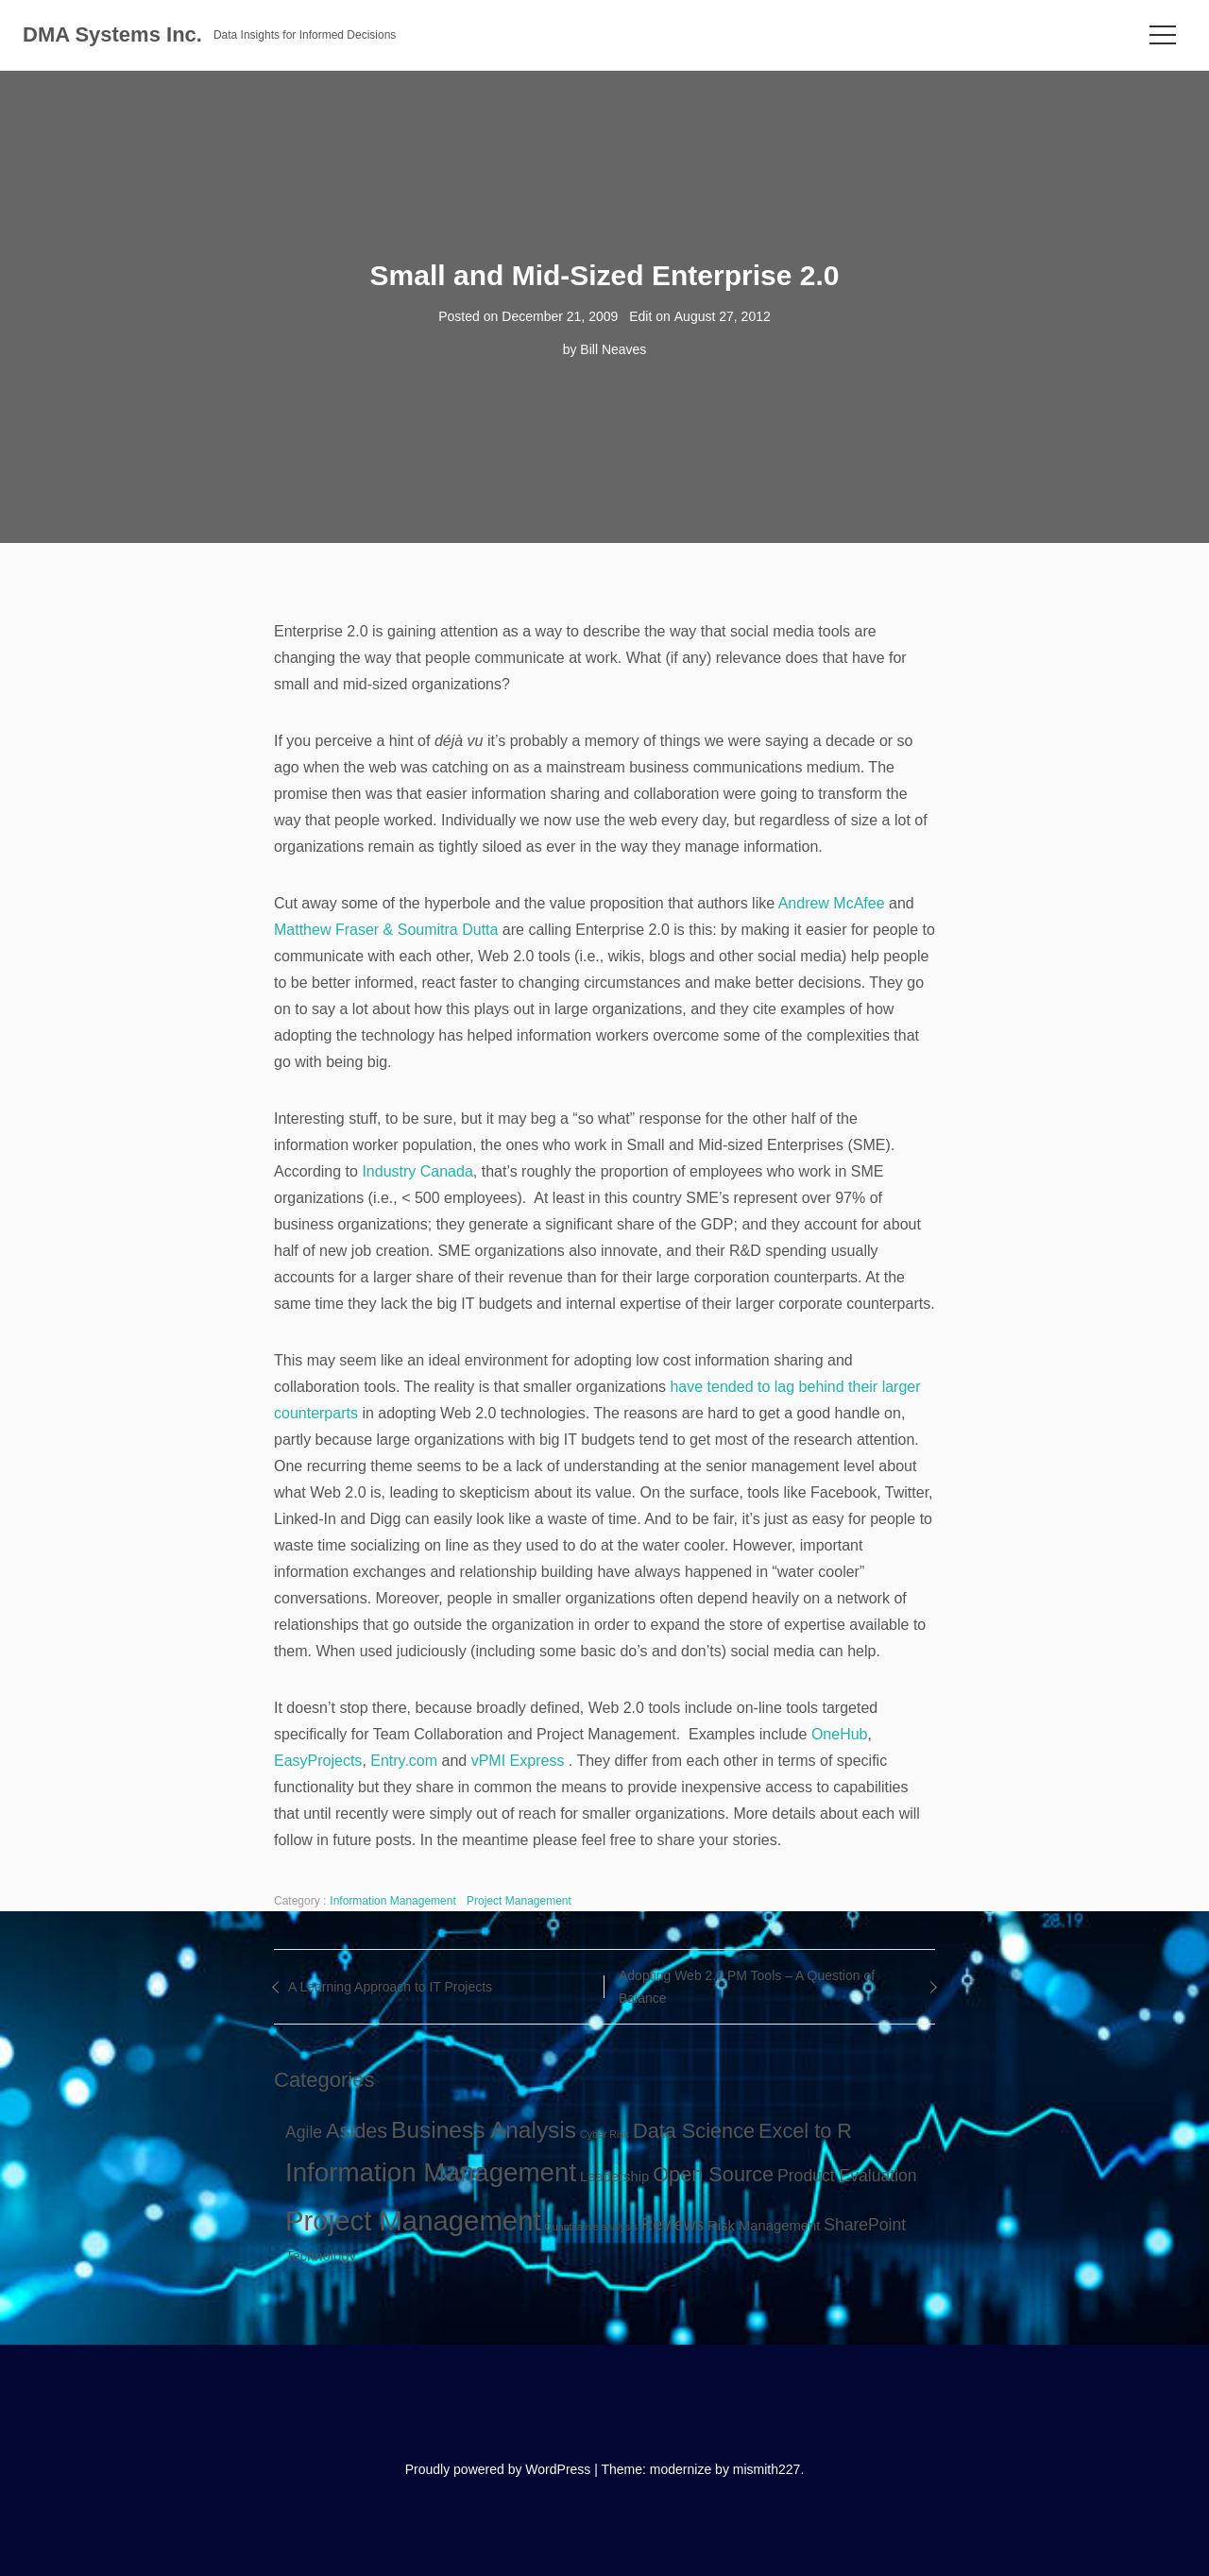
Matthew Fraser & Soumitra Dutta (386, 930)
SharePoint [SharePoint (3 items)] (865, 2224)
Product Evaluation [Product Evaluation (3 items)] (847, 2175)
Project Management (519, 1900)
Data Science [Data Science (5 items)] (694, 2131)
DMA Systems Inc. (112, 34)
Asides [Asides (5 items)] (356, 2131)
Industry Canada (417, 1171)
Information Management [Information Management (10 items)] (430, 2172)
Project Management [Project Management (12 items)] (413, 2220)
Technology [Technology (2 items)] (320, 2255)
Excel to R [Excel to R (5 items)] (805, 2131)
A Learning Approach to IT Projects (390, 1986)
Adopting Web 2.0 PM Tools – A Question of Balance (747, 1987)
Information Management (392, 1900)
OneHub (839, 1734)
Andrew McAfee (831, 903)
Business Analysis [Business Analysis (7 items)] (483, 2130)
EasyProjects (318, 1761)
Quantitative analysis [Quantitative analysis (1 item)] (591, 2226)
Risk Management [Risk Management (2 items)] (763, 2225)
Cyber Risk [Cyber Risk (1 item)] (604, 2134)
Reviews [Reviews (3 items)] (672, 2224)
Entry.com (403, 1761)
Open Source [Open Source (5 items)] (713, 2174)
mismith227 (767, 2469)
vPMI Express (518, 1761)
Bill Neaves (613, 349)
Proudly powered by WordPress (498, 2469)
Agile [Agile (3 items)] (303, 2132)
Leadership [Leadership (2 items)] (614, 2176)
